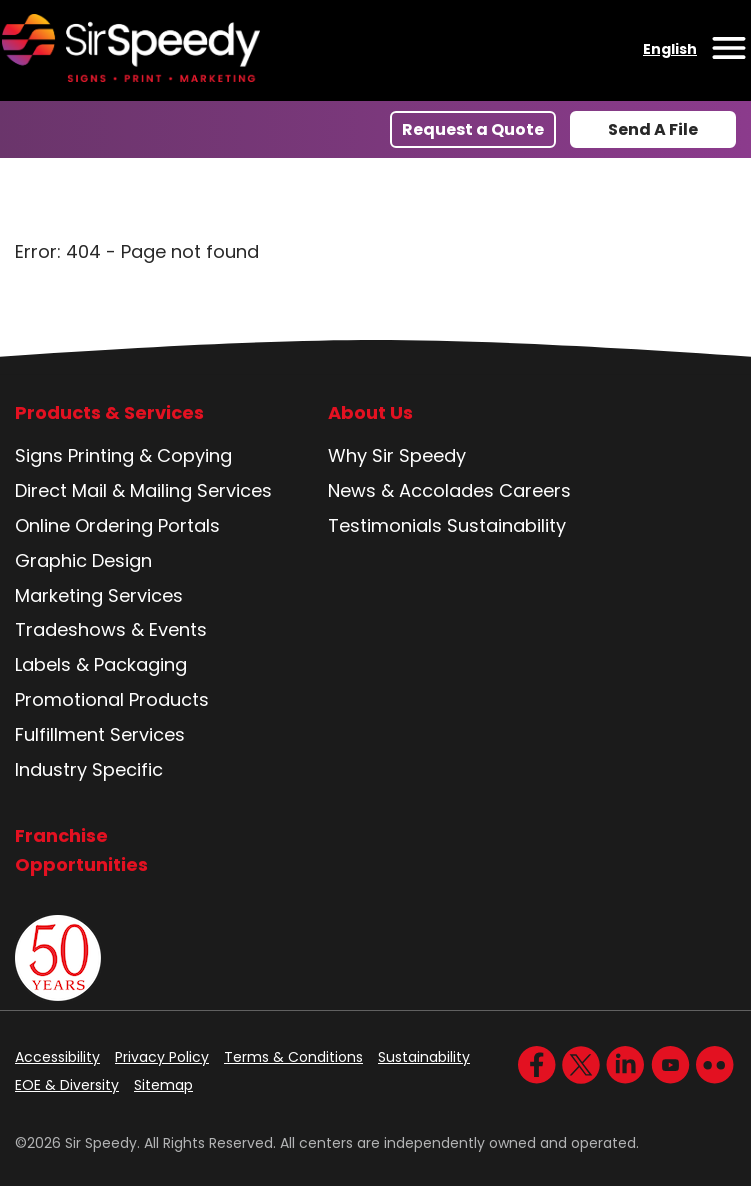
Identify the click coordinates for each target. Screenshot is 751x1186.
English (670, 49)
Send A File (653, 129)
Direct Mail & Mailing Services (143, 490)
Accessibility (57, 1057)
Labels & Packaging (101, 664)
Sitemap (163, 1085)
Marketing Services (99, 595)
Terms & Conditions (293, 1057)
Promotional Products (112, 699)
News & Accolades (411, 490)
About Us (370, 413)
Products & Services (109, 413)
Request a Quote (473, 129)
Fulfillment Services (100, 734)
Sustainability (506, 525)
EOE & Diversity (67, 1085)
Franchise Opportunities (81, 850)
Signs (39, 455)
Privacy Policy (162, 1057)
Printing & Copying (150, 455)
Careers (535, 490)
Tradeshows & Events (111, 629)
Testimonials (385, 525)
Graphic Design (83, 560)
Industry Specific (89, 769)
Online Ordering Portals (117, 525)
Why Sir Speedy (397, 455)
